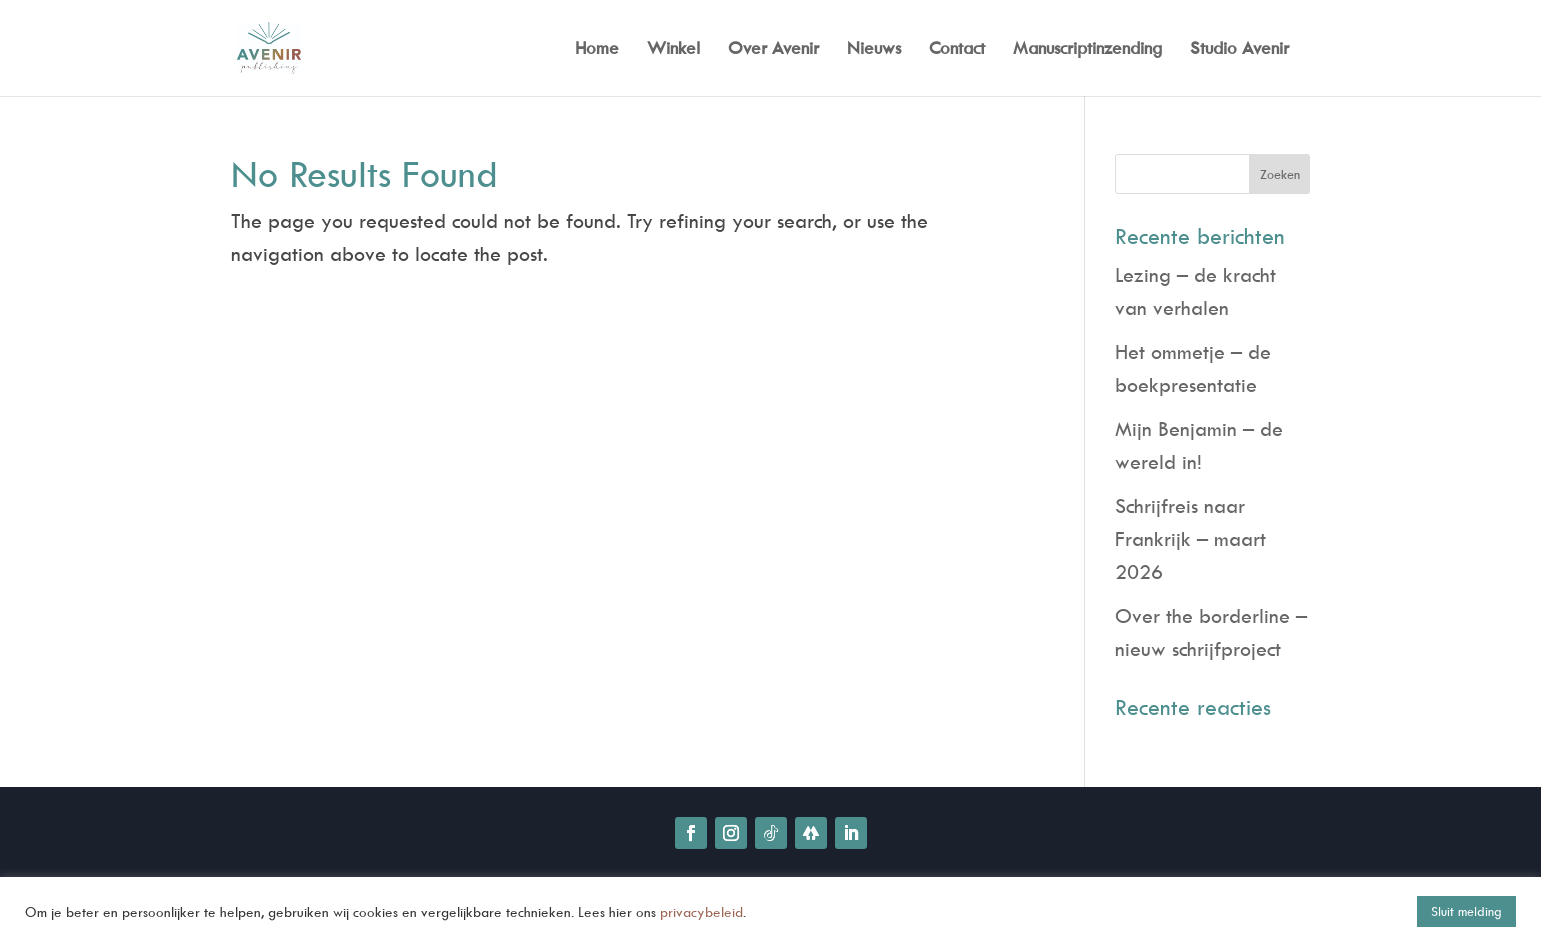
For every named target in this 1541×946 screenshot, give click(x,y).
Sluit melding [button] (1466, 911)
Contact (957, 50)
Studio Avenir (1239, 50)
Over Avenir (773, 50)
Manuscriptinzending (1087, 50)
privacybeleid (701, 911)
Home (597, 50)
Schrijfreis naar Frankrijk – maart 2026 (1190, 538)
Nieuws (874, 50)
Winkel (673, 50)
